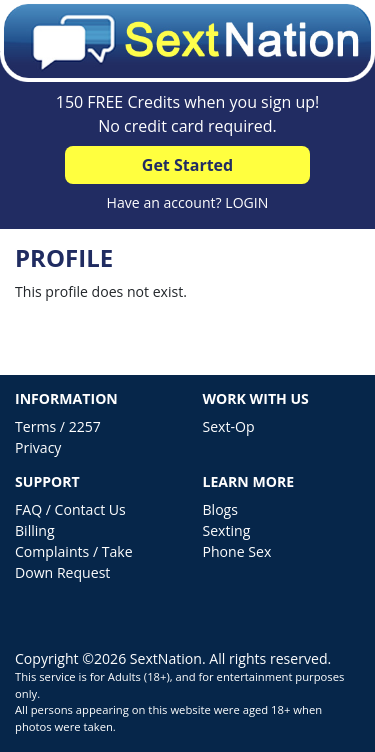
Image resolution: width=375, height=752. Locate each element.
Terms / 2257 (58, 426)
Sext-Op (229, 426)
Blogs (220, 509)
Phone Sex (237, 551)
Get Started (187, 165)
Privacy (38, 447)
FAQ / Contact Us (70, 509)
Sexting (227, 530)
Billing (35, 530)
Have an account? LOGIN (188, 202)
